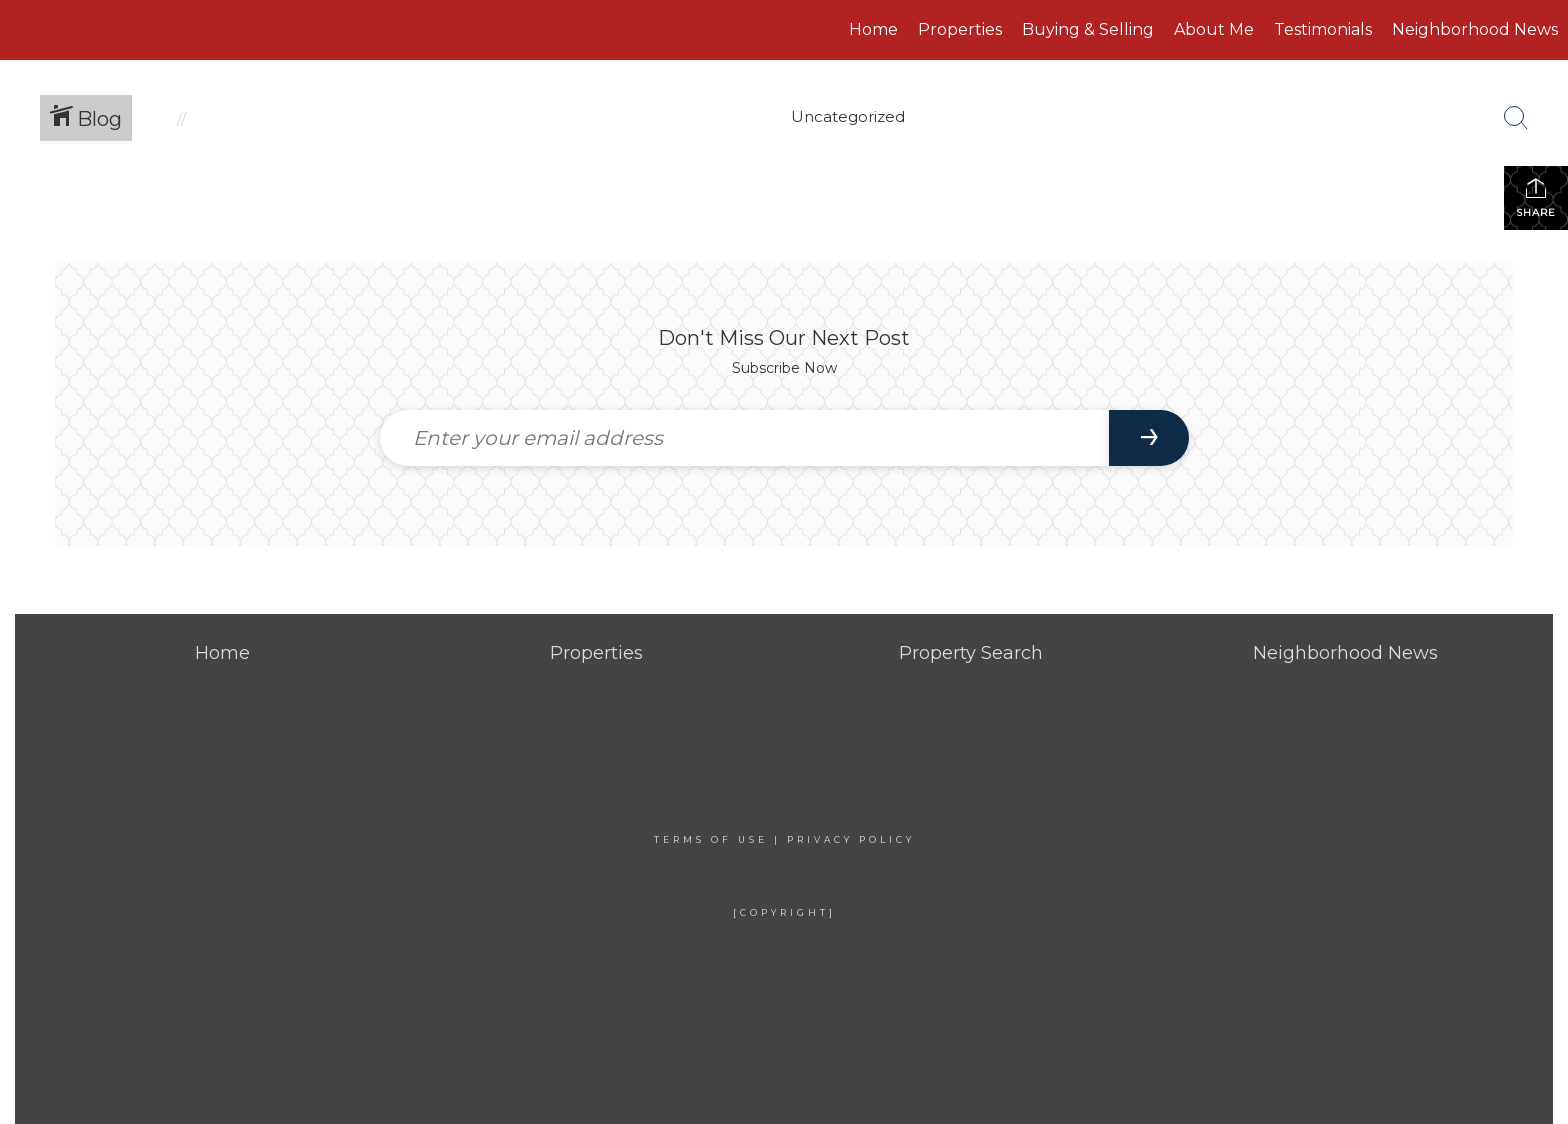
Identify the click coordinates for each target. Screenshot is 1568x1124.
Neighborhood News (1475, 29)
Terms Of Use (711, 839)
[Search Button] (1516, 118)
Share (1536, 197)
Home (873, 29)
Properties (960, 29)
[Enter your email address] (744, 438)
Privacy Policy (851, 839)
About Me (1214, 29)
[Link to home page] (136, 30)
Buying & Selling (1088, 29)
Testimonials (1323, 29)
